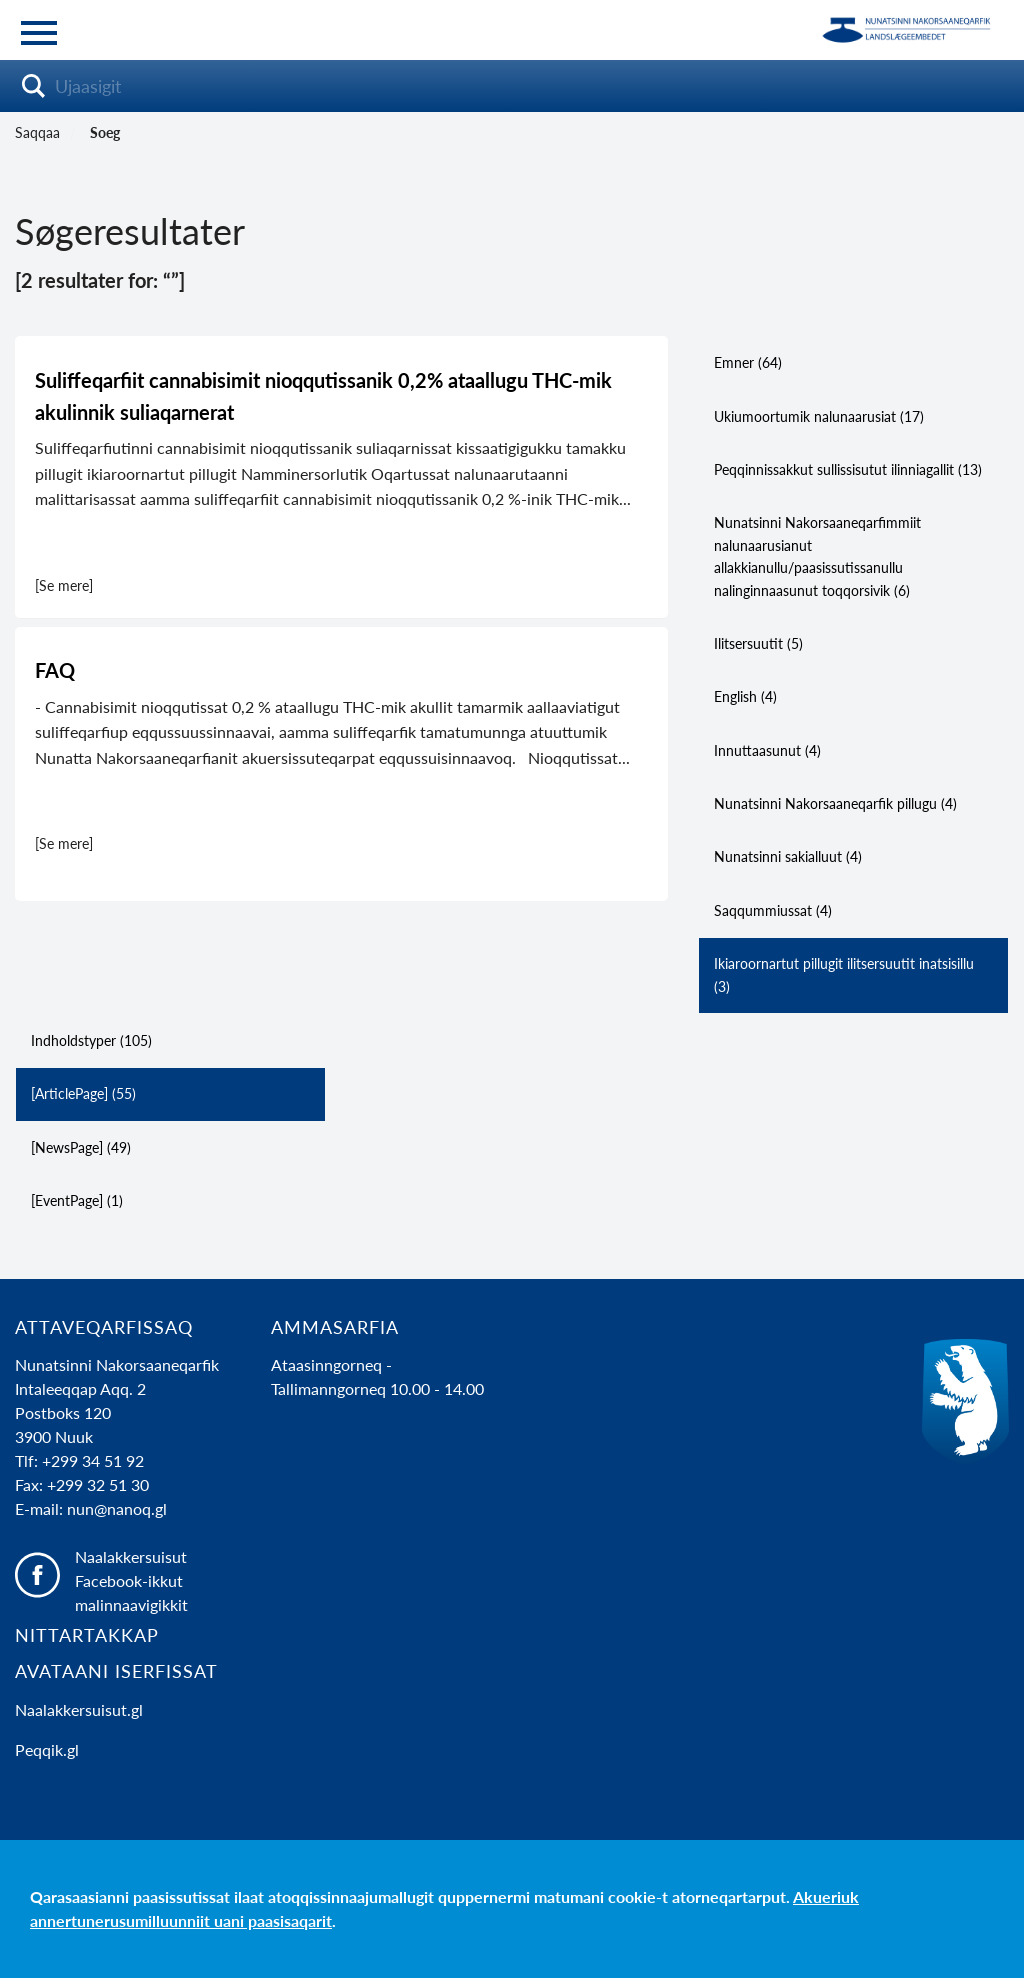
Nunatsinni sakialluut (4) (788, 856)
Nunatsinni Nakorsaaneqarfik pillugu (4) (835, 803)
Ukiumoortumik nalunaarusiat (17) (819, 416)
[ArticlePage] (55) (83, 1093)
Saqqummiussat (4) (773, 910)
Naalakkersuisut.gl (79, 1709)
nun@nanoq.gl (117, 1508)
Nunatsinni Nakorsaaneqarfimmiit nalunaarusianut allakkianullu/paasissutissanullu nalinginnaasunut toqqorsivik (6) (817, 556)
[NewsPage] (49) (81, 1147)
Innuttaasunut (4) (767, 750)
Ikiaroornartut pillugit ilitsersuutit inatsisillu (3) (844, 974)
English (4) (745, 696)
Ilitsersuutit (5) (758, 643)
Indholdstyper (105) (91, 1040)
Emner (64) (748, 362)
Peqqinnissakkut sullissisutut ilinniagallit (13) (848, 469)
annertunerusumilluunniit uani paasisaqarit (181, 1920)
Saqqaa (37, 132)
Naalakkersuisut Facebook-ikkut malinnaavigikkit (131, 1580)
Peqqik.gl (47, 1749)
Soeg (105, 132)
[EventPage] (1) (77, 1200)
